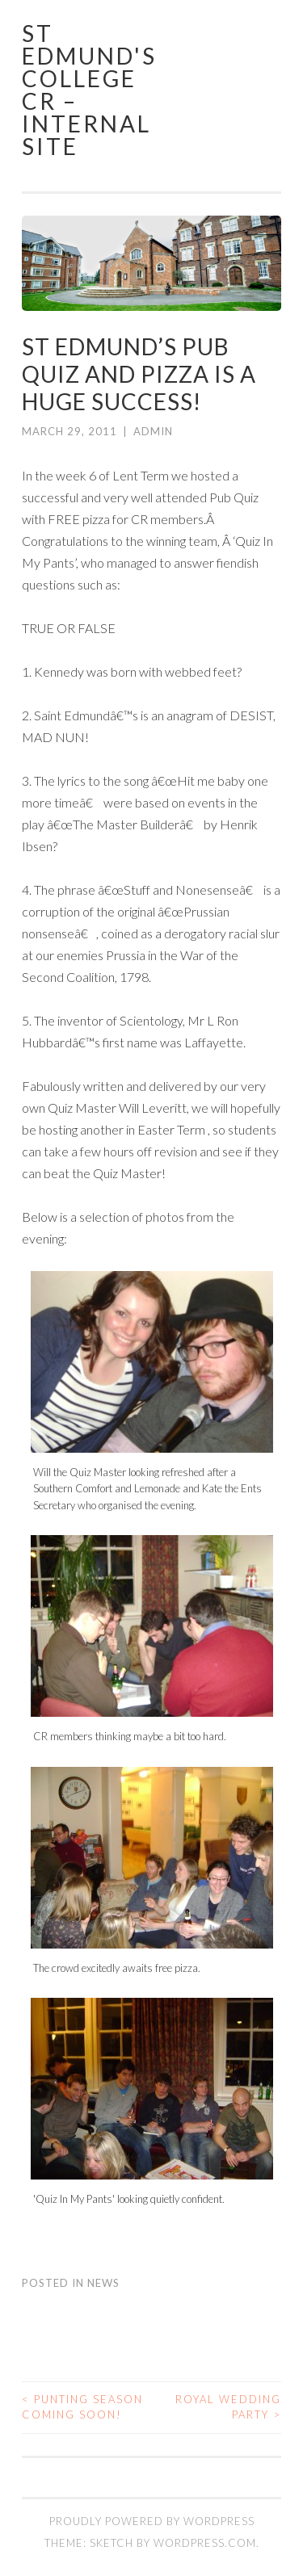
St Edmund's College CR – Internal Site (89, 89)
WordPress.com (205, 2542)
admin (153, 431)
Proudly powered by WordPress (152, 2521)
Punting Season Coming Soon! (82, 2407)
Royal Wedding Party (228, 2407)
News (103, 2282)
